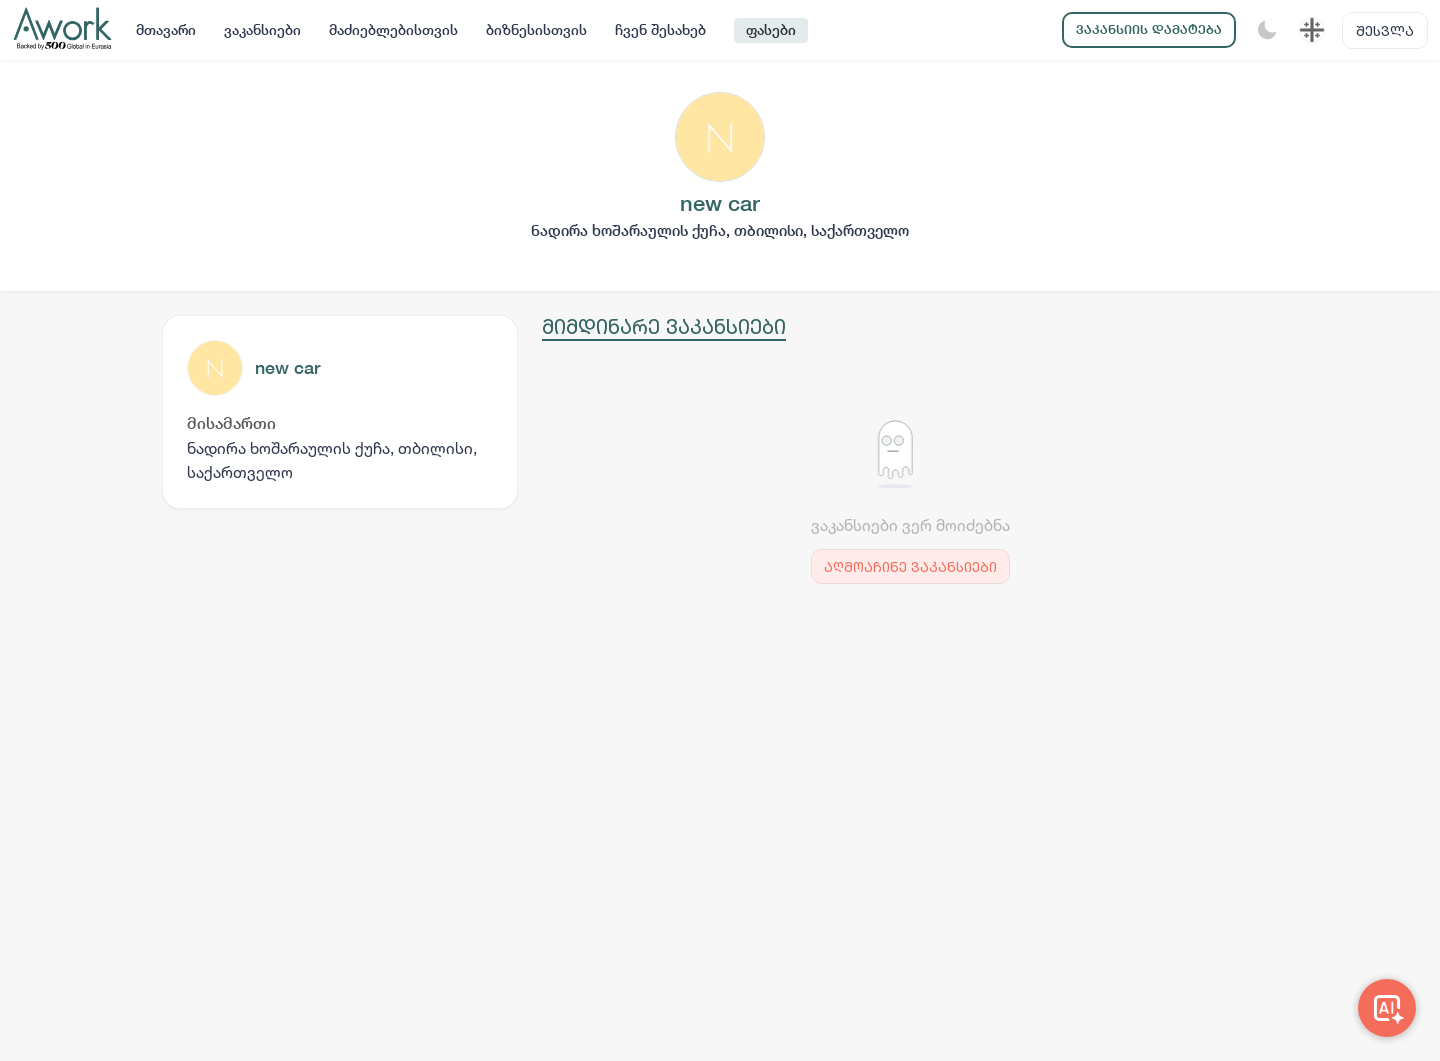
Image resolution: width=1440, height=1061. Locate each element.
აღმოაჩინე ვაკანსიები (910, 566)
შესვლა (1385, 30)
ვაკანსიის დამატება (1149, 29)
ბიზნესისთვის (536, 30)
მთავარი (166, 30)
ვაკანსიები (262, 30)
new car (287, 367)
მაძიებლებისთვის (393, 30)
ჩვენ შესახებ (660, 30)
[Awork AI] (1387, 1008)
